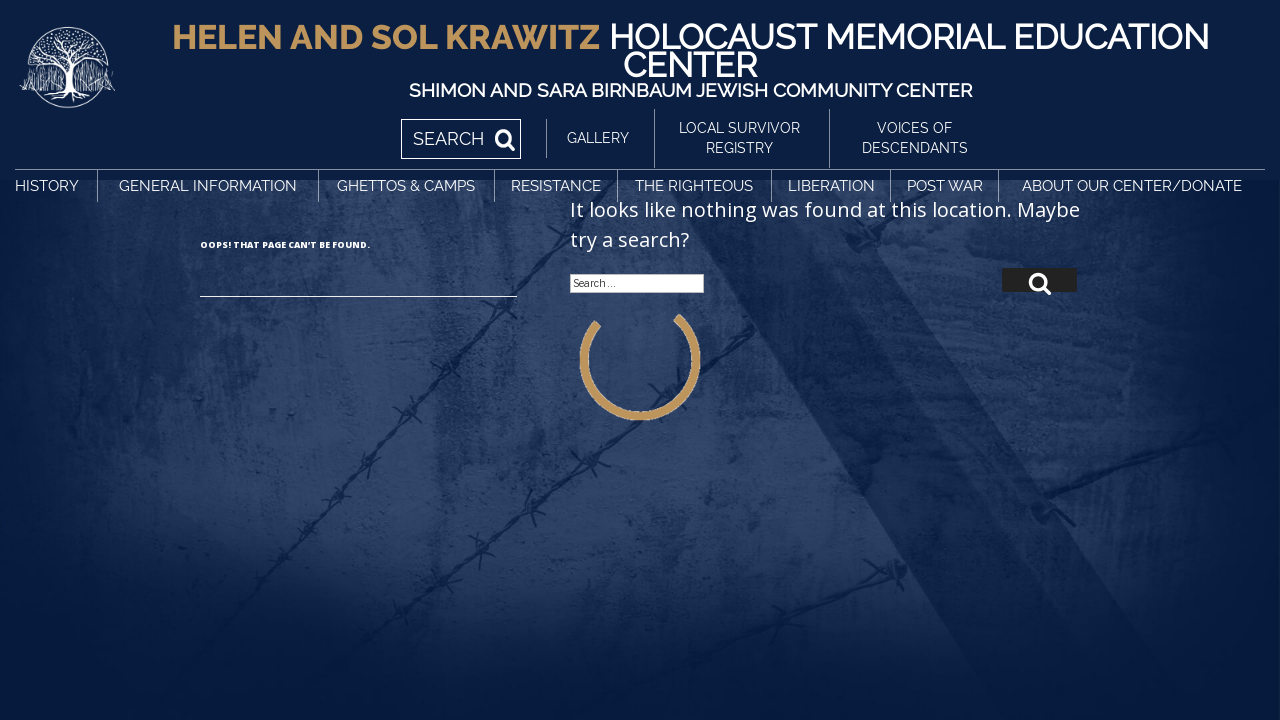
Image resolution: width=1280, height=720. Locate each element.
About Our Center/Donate (1132, 186)
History (47, 186)
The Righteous (694, 186)
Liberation (831, 186)
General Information (208, 186)
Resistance (556, 186)
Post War (945, 186)
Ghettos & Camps (406, 186)
